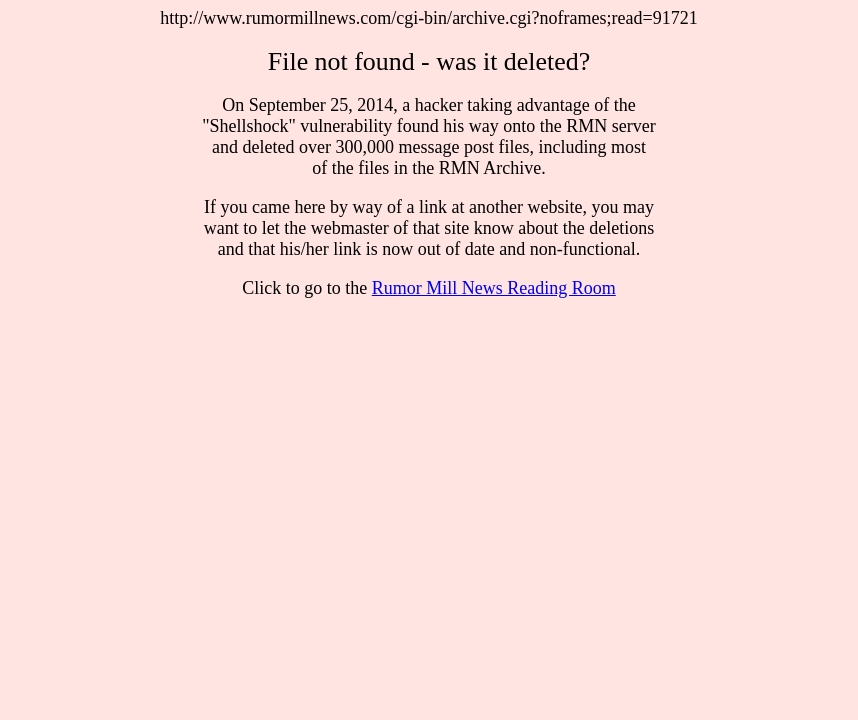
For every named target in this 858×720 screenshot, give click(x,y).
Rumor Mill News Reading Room (494, 288)
